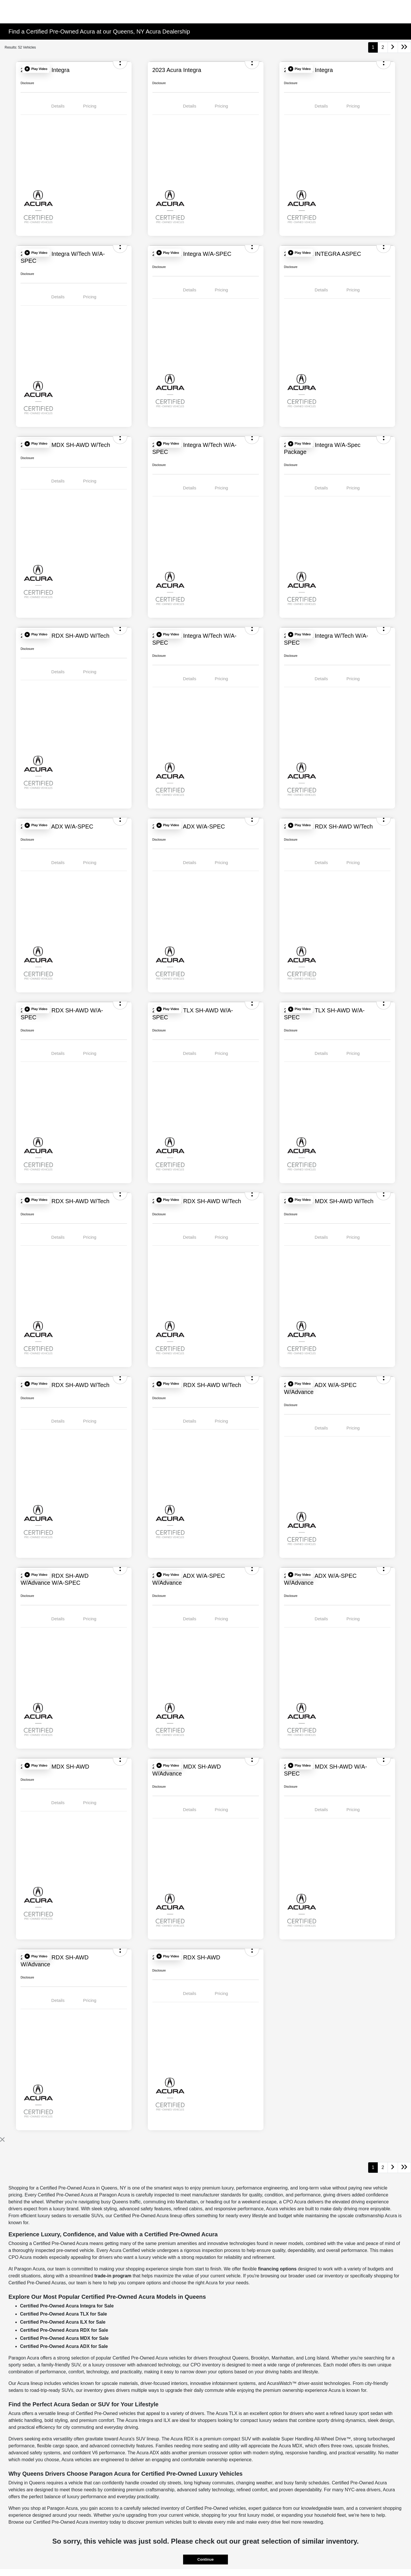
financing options (277, 2268)
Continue (205, 2559)
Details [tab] (57, 105)
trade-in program (112, 2275)
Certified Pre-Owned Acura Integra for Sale (67, 2305)
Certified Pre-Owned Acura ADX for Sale (64, 2346)
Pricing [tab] (89, 105)
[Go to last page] (404, 47)
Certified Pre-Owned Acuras (37, 2282)
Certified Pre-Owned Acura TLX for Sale (63, 2313)
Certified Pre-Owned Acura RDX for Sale (64, 2330)
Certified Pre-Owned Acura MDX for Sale (64, 2338)
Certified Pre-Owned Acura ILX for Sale (62, 2322)
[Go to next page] (393, 47)
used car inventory (325, 2275)
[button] (35, 69)
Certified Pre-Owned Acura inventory (70, 2522)
